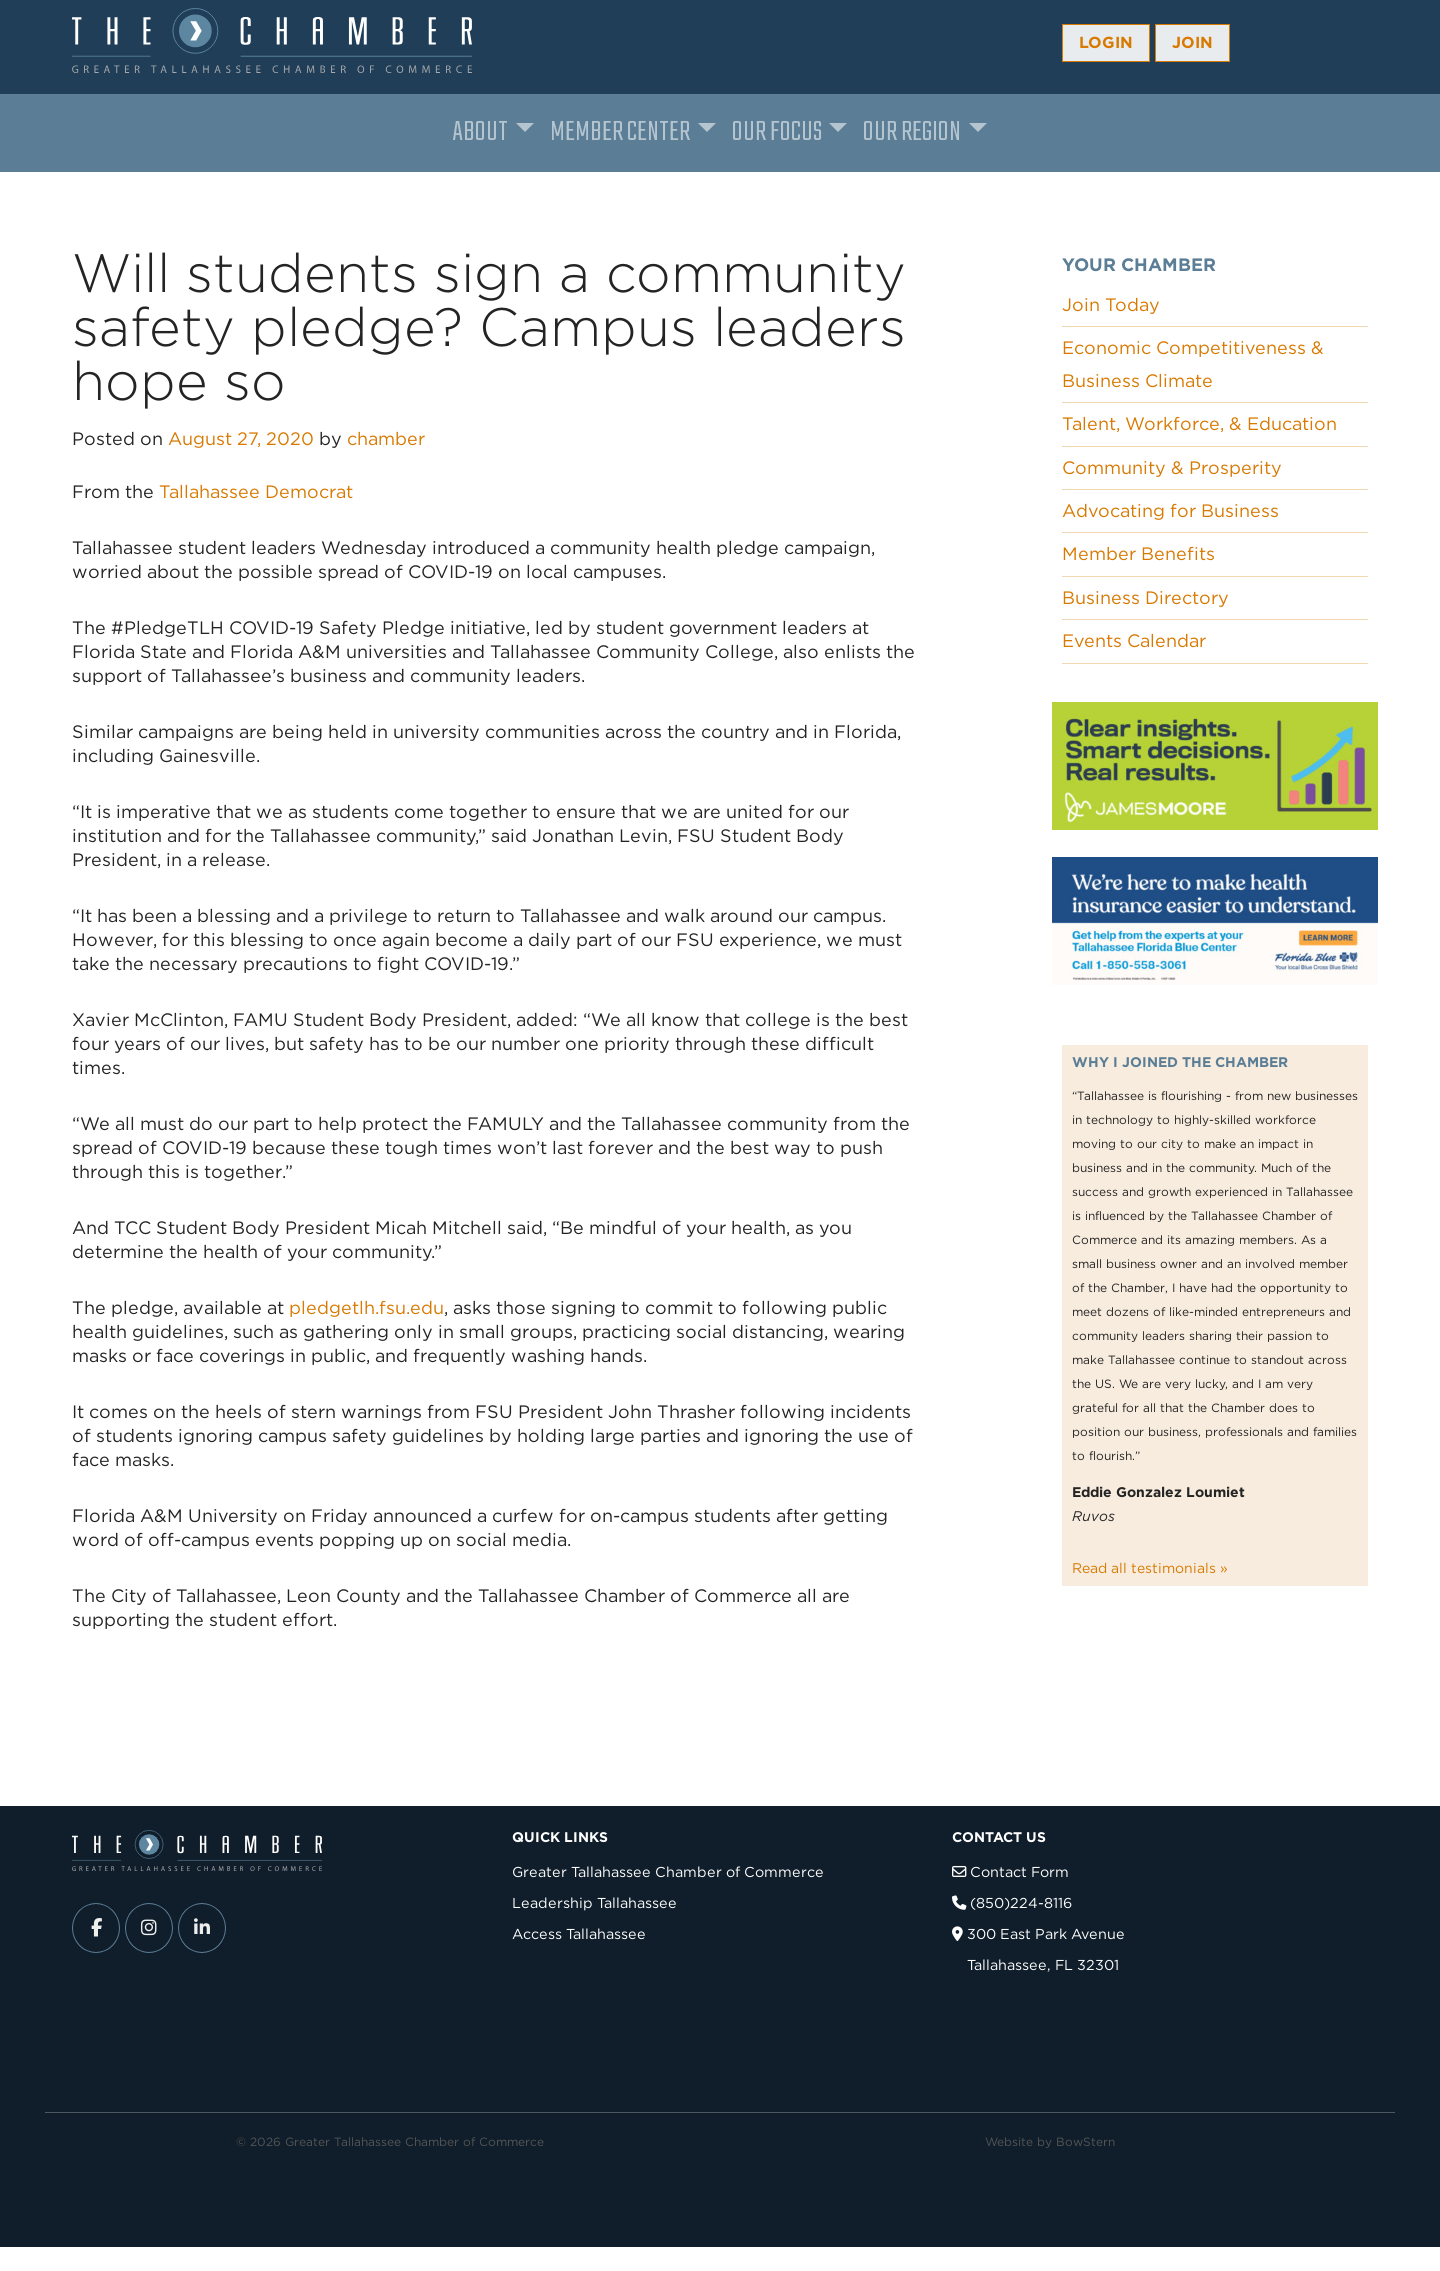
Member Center (620, 132)
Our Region (912, 132)
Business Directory (1145, 597)
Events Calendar (1134, 640)
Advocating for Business (1170, 510)
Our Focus (777, 132)
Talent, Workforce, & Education (1199, 423)
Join (1192, 42)
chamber (386, 438)
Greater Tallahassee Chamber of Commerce (668, 1871)
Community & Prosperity (1172, 467)
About (480, 132)
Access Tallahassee (579, 1933)
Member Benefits (1138, 553)
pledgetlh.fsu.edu (366, 1307)
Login (1106, 42)
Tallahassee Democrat (256, 491)
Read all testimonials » (1150, 1568)
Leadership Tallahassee (594, 1902)
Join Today (1111, 304)
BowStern (1085, 2141)
